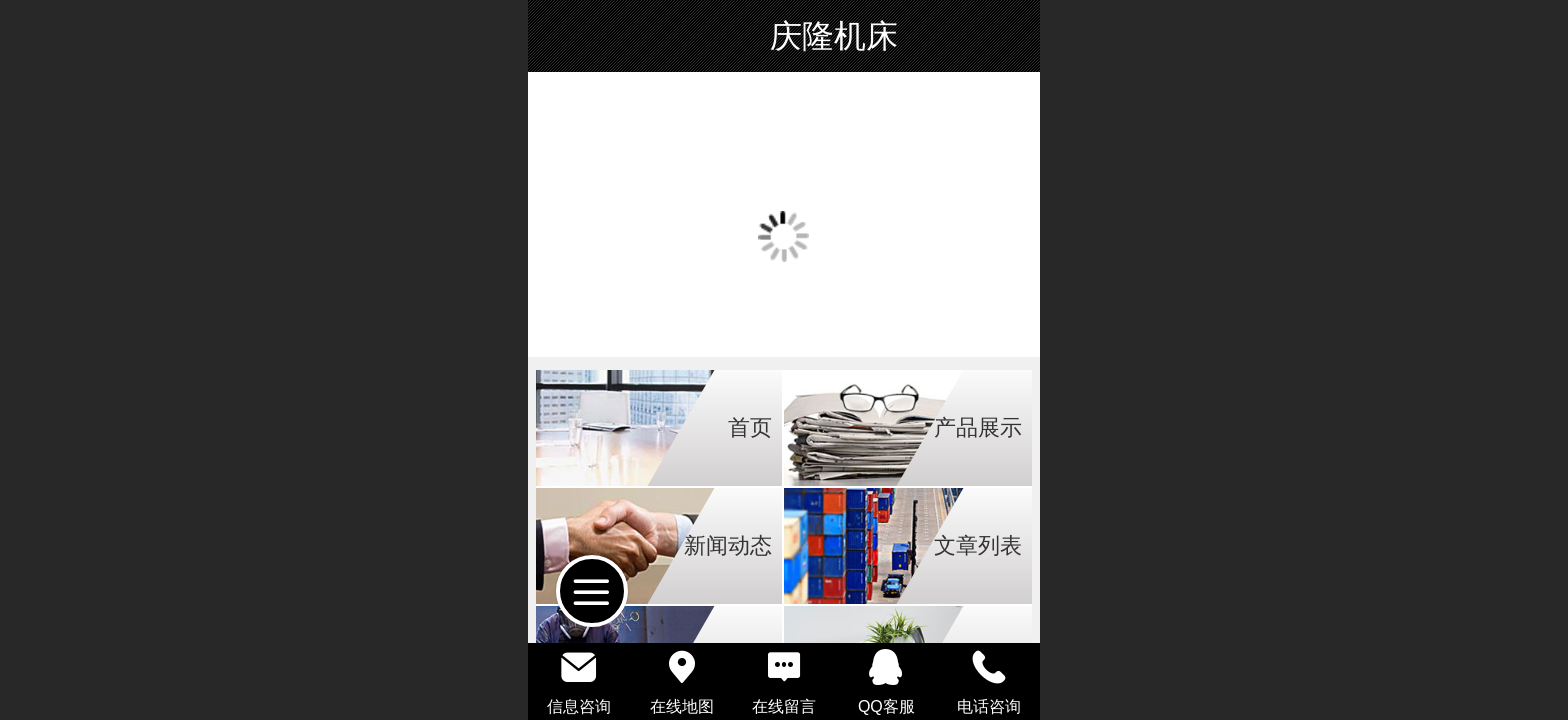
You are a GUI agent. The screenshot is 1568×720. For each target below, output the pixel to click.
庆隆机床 (834, 36)
